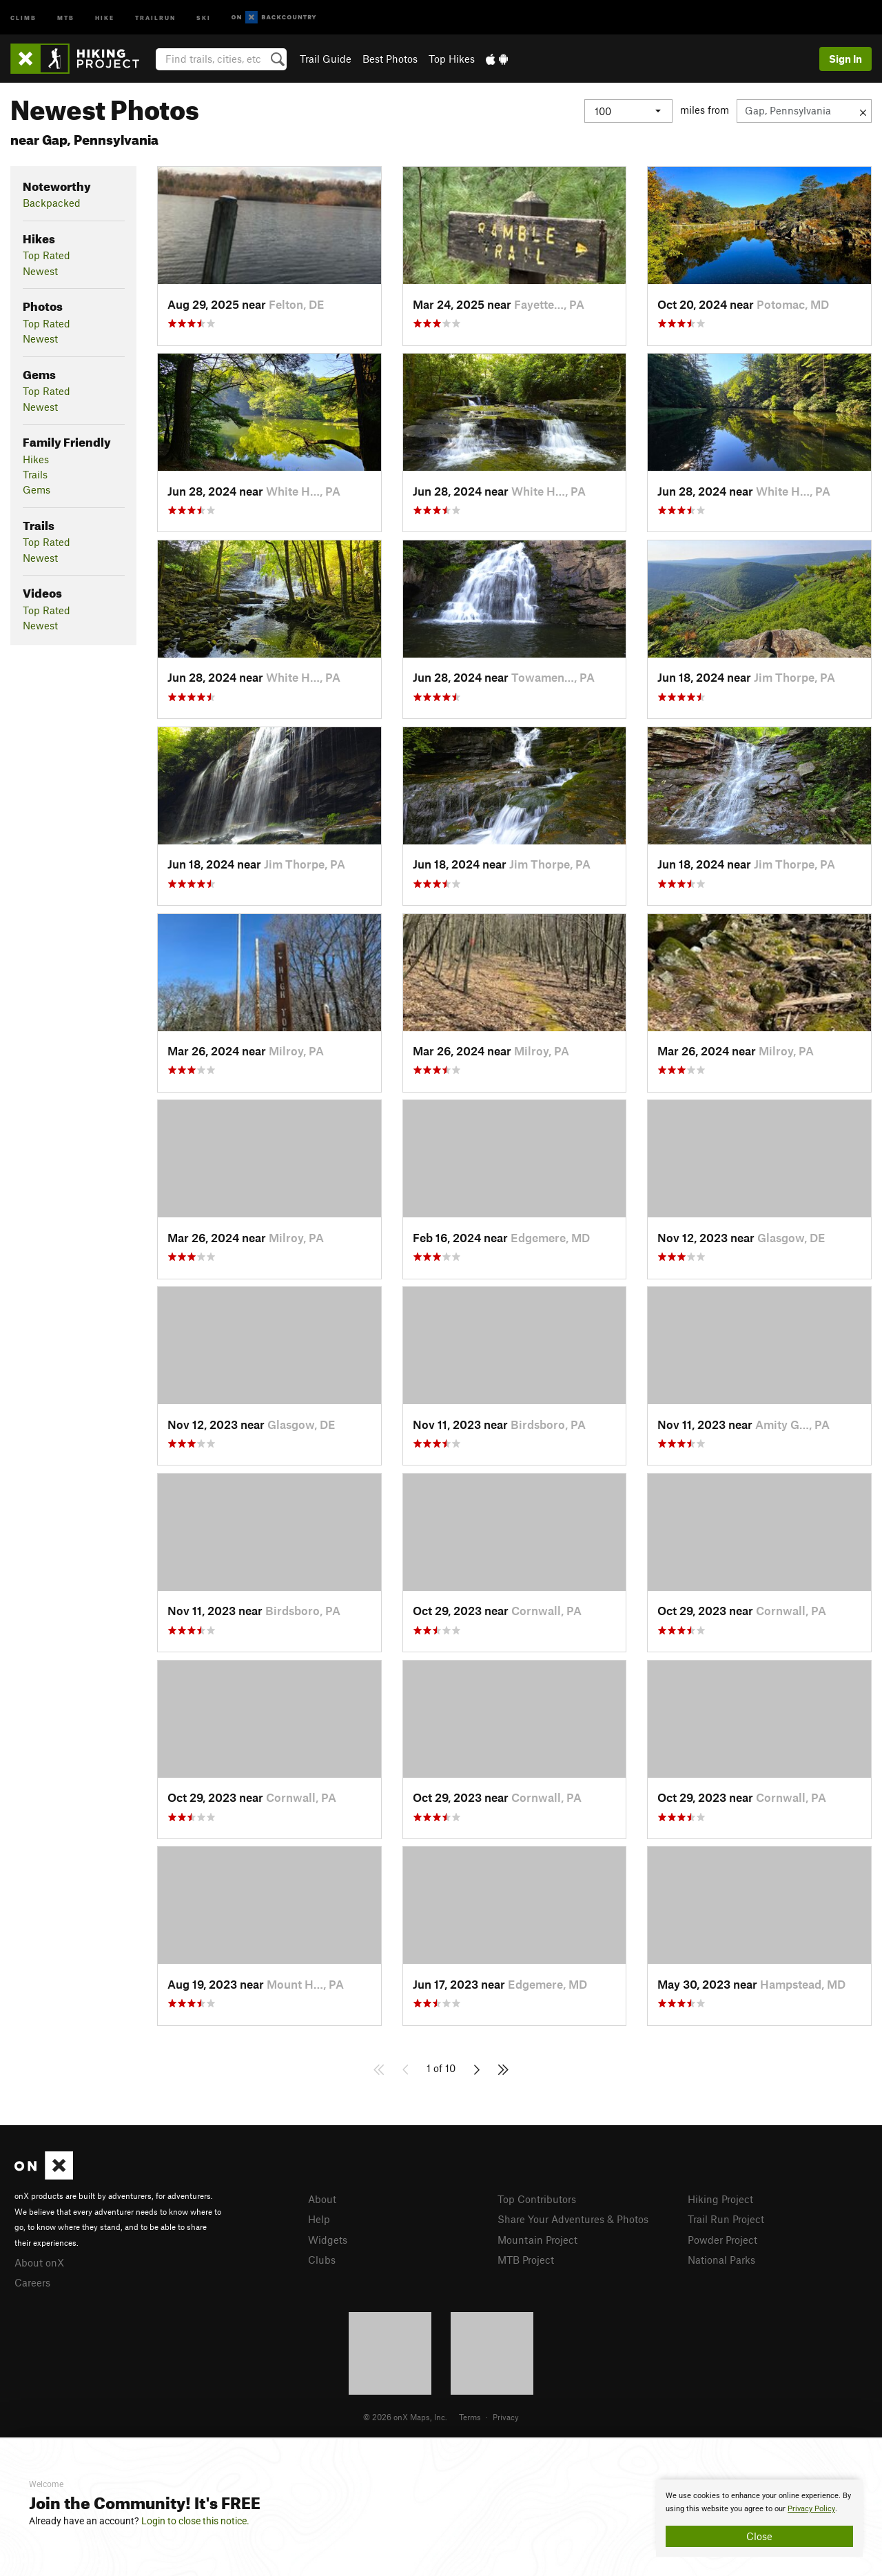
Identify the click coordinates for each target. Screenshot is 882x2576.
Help (319, 2219)
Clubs (322, 2259)
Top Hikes (452, 58)
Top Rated (46, 255)
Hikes (36, 459)
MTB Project (526, 2259)
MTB (65, 16)
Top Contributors (537, 2199)
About (322, 2199)
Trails (35, 474)
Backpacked (52, 202)
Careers (32, 2282)
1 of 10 (441, 2068)
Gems (36, 489)
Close (759, 2536)
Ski (203, 16)
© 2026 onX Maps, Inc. (405, 2417)
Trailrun (155, 16)
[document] (759, 2518)
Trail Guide (325, 58)
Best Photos (390, 58)
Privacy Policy (811, 2508)
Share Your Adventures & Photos (573, 2219)
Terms (470, 2417)
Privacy (506, 2417)
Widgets (327, 2239)
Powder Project (722, 2239)
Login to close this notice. (195, 2520)
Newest (40, 271)
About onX (39, 2262)
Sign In (845, 58)
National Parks (721, 2259)
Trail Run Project (726, 2219)
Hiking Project (720, 2199)
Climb (23, 16)
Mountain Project (537, 2239)
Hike (104, 16)
